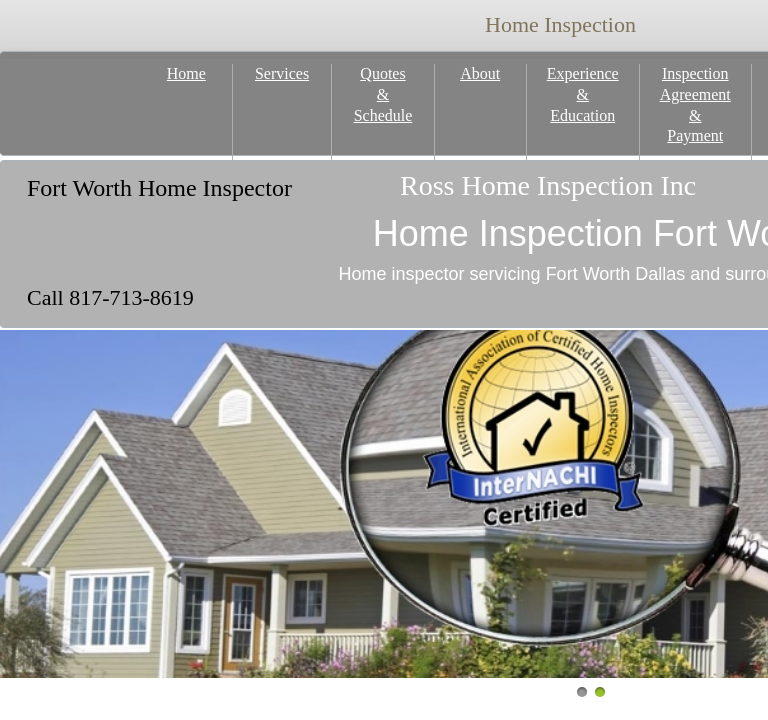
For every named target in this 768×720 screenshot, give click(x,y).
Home (186, 73)
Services (282, 73)
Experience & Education (583, 94)
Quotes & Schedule (383, 94)
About (480, 73)
